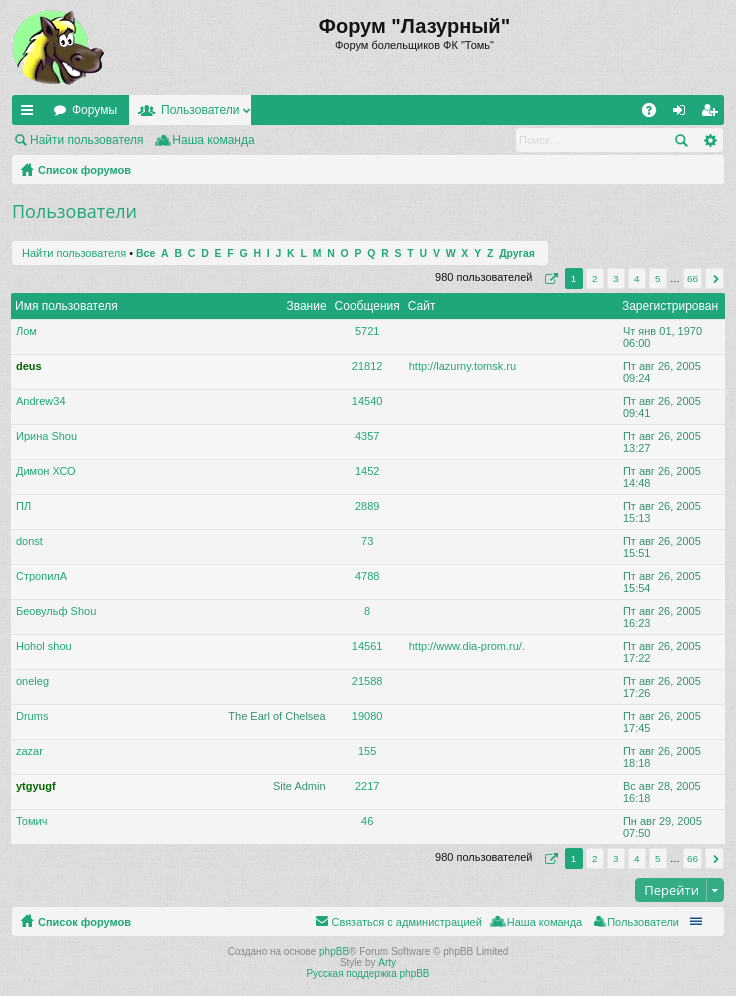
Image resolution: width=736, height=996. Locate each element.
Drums (32, 716)
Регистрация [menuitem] (713, 114)
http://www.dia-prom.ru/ (465, 646)
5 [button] (658, 278)
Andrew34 (41, 401)
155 (367, 751)
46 (367, 821)
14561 (367, 646)
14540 (367, 401)
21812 (367, 366)
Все (145, 253)
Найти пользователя (87, 140)
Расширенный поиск (709, 140)
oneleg (32, 681)
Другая (517, 253)
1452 (367, 471)
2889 (367, 506)
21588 (367, 681)
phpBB (334, 951)
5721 (367, 331)
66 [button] (692, 278)
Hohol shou (44, 646)
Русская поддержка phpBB (367, 973)
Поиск (681, 140)
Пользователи (200, 110)
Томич (31, 821)
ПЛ (23, 506)
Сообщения (367, 306)
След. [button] (714, 278)
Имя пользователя (66, 306)
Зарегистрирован (670, 306)
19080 (367, 716)
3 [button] (616, 278)
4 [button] (637, 278)
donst (29, 541)
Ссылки (31, 114)
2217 (367, 786)
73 (367, 541)
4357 (367, 436)
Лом (26, 331)
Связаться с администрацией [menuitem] (406, 922)
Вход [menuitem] (683, 114)
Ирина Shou (46, 436)
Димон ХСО (46, 471)
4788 (367, 576)
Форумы (94, 110)
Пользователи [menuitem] (643, 922)
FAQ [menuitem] (655, 114)
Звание (306, 306)
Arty (387, 962)
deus (29, 366)
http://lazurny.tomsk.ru (462, 366)
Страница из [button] (549, 278)
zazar (29, 751)
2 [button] (595, 278)
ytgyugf (36, 786)
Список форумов (84, 170)
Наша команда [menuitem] (213, 140)
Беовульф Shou (56, 611)
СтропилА (41, 576)
